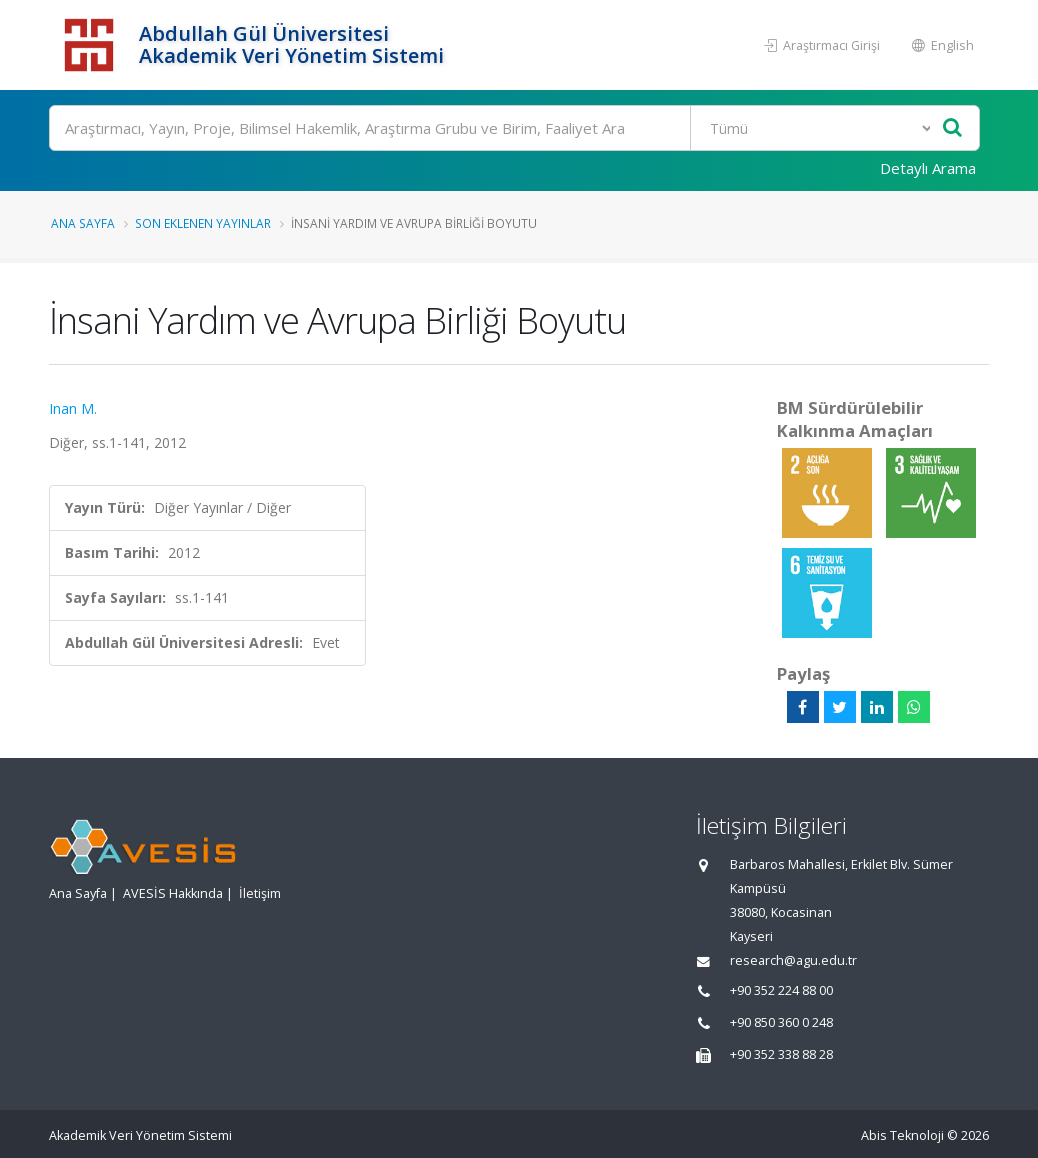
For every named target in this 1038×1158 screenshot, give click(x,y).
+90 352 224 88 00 (781, 990)
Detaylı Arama (928, 168)
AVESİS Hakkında (173, 893)
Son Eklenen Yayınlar (203, 223)
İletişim (260, 893)
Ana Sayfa (83, 223)
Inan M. (73, 408)
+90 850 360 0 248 (781, 1022)
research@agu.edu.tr (793, 960)
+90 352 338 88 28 (781, 1054)
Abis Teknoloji (902, 1135)
